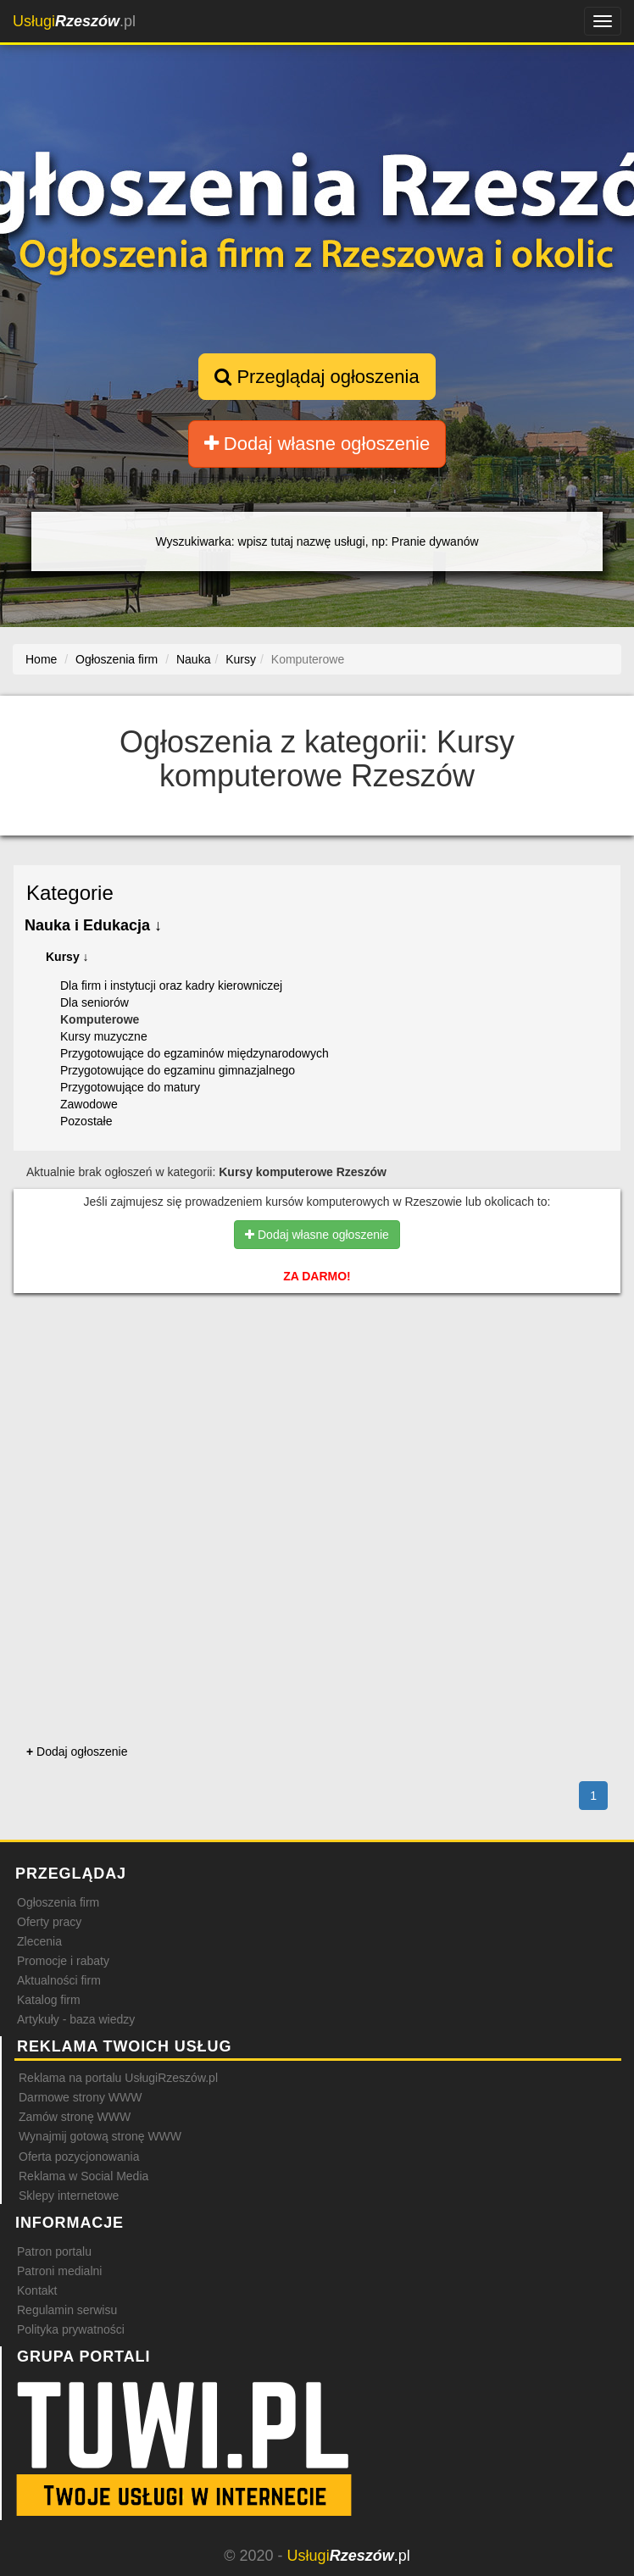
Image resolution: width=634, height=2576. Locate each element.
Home (41, 659)
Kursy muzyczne (103, 1036)
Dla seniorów (94, 1002)
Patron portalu (54, 2251)
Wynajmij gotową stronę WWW (100, 2136)
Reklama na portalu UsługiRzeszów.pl (118, 2078)
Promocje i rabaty (63, 1961)
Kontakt (37, 2290)
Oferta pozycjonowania (79, 2156)
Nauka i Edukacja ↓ (93, 925)
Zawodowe (89, 1104)
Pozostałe (86, 1121)
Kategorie (70, 892)
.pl (74, 21)
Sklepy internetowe (69, 2195)
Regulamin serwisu (67, 2310)
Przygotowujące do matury (130, 1087)
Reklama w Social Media (83, 2176)
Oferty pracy (49, 1922)
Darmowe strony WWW (80, 2097)
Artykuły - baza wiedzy (76, 2019)
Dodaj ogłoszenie (76, 1751)
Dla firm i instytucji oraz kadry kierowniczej (171, 985)
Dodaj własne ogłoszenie (317, 443)
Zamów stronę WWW (75, 2117)
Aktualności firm (59, 1980)
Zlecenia (39, 1941)
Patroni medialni (59, 2271)
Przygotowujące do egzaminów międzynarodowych (194, 1053)
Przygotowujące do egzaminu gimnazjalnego (177, 1070)
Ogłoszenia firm (58, 1902)
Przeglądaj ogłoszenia (316, 376)
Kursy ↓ (67, 956)
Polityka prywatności (71, 2329)
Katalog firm (49, 2000)
